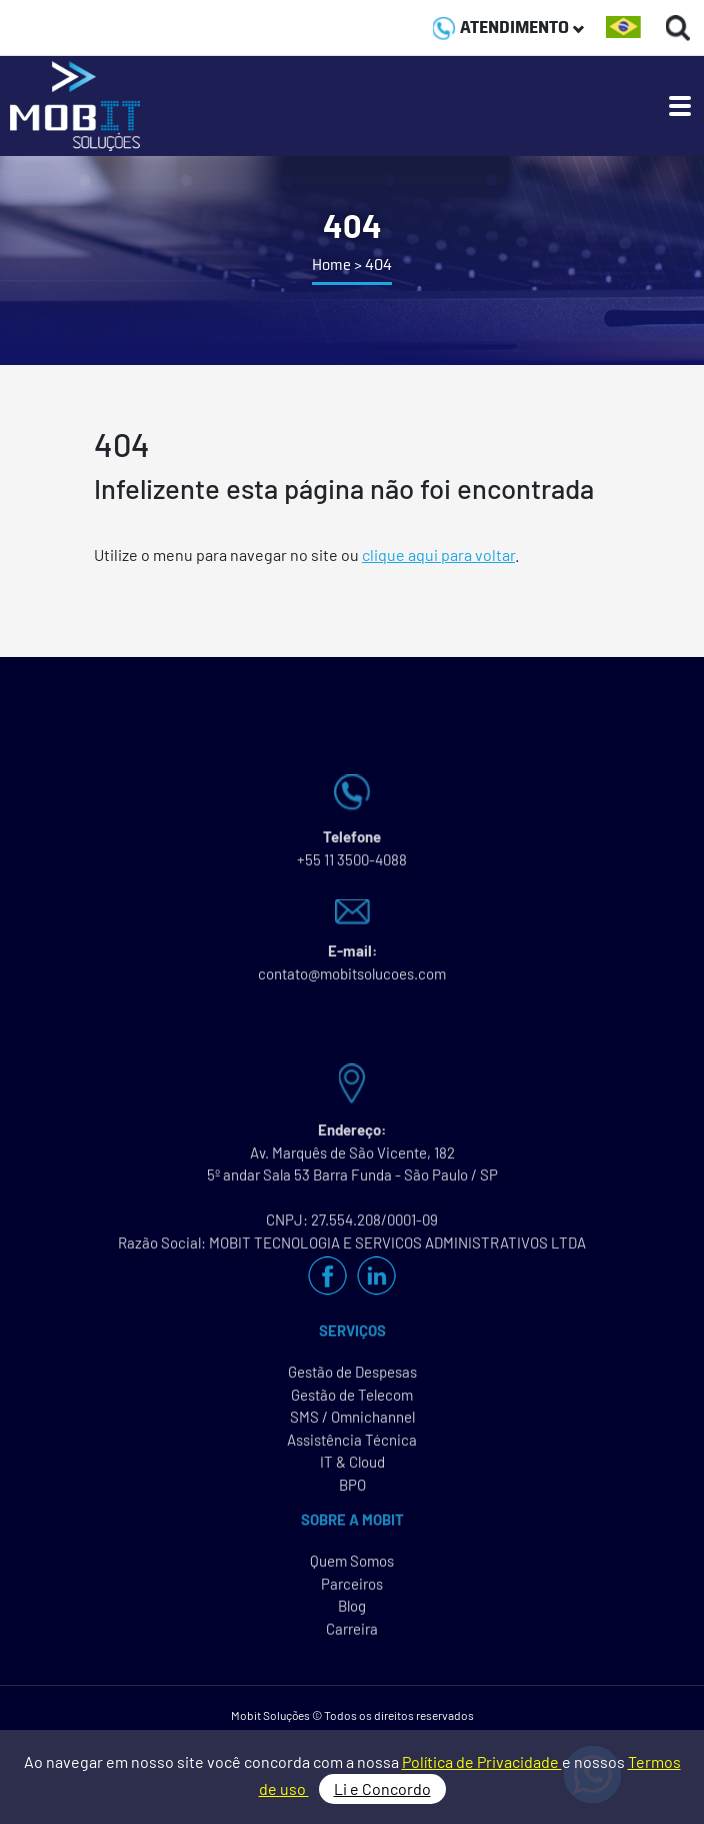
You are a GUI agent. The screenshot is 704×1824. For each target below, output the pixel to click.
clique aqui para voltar (438, 554)
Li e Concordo (382, 1788)
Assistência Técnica (352, 1449)
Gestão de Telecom (352, 1404)
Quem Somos (352, 1571)
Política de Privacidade (482, 1761)
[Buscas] (678, 27)
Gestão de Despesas (352, 1382)
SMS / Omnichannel (352, 1427)
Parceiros (352, 1593)
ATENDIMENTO (508, 27)
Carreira (352, 1638)
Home (331, 264)
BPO (352, 1494)
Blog (352, 1616)
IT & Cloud (352, 1472)
